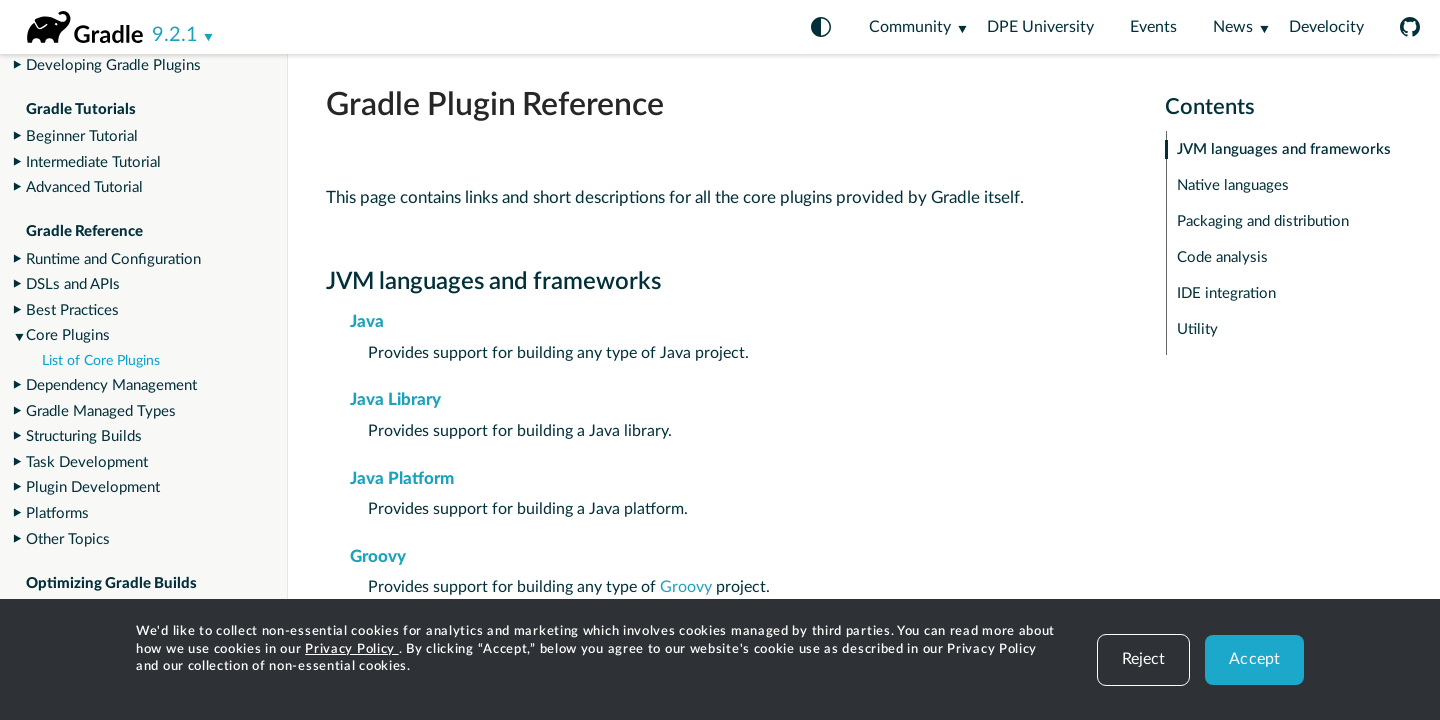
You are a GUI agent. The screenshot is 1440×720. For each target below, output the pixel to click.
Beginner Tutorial (82, 136)
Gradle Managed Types (101, 411)
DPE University (1040, 27)
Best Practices (72, 310)
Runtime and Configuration (113, 259)
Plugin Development (93, 487)
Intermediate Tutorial (93, 162)
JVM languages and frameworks (1284, 149)
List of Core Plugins (101, 361)
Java (367, 321)
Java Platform (402, 478)
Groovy (378, 556)
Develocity (1326, 27)
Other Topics (68, 539)
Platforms (57, 513)
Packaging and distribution (1263, 221)
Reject (1144, 659)
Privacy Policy (352, 649)
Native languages (1233, 185)
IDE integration (1226, 293)
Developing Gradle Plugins (113, 65)
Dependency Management (111, 385)
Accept (1254, 659)
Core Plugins (68, 335)
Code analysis (1222, 257)
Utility (1197, 329)
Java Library (395, 399)
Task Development (87, 462)
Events (1153, 27)
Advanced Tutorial (84, 187)
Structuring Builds (84, 436)
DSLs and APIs (73, 284)
